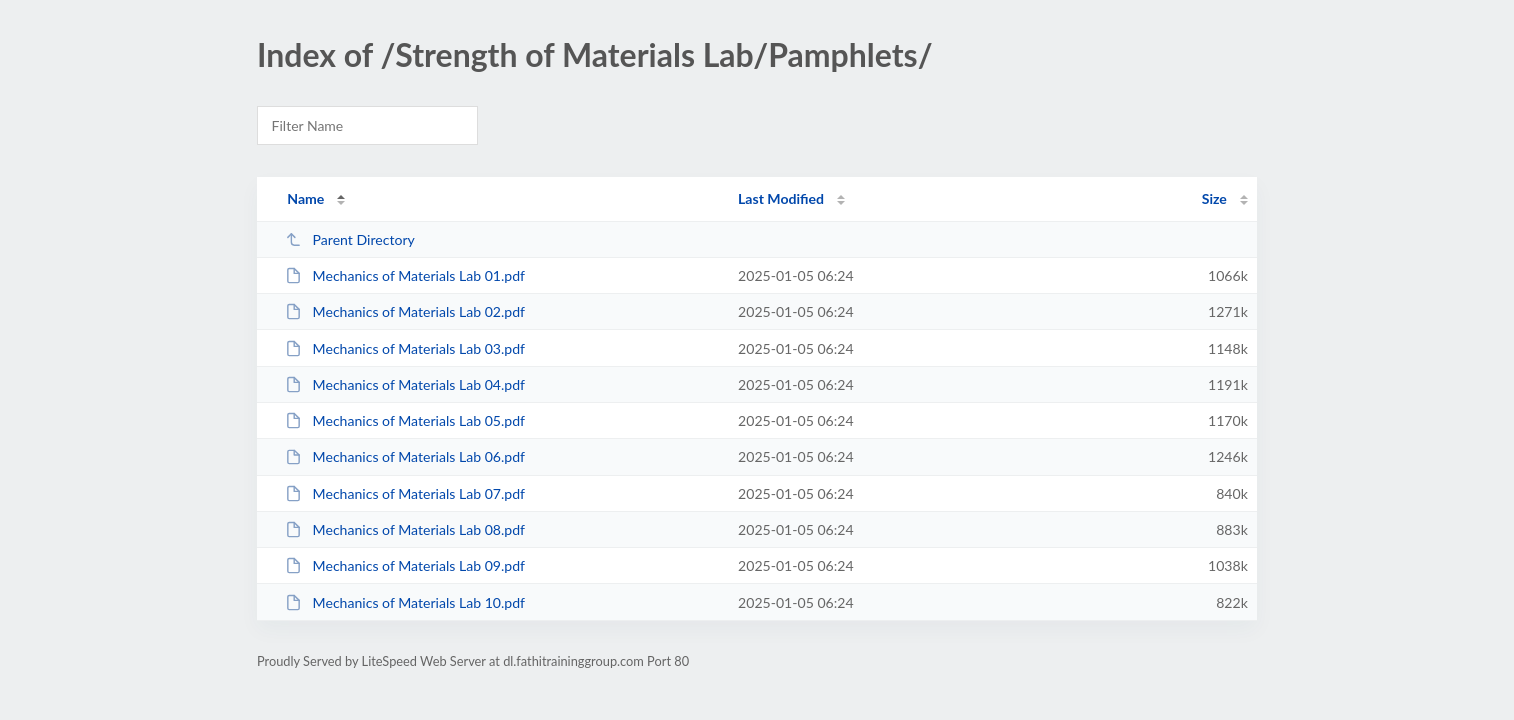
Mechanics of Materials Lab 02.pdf (405, 311)
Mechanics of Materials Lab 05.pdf (405, 420)
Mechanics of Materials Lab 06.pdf (405, 456)
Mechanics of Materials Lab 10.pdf (405, 602)
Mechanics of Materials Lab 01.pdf (405, 275)
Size (1214, 198)
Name (305, 198)
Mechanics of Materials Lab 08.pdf (405, 529)
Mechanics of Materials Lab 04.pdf (405, 384)
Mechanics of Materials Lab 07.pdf (405, 493)
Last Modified (781, 198)
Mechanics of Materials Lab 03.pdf (405, 348)
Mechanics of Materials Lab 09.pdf (405, 565)
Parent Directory (350, 239)
